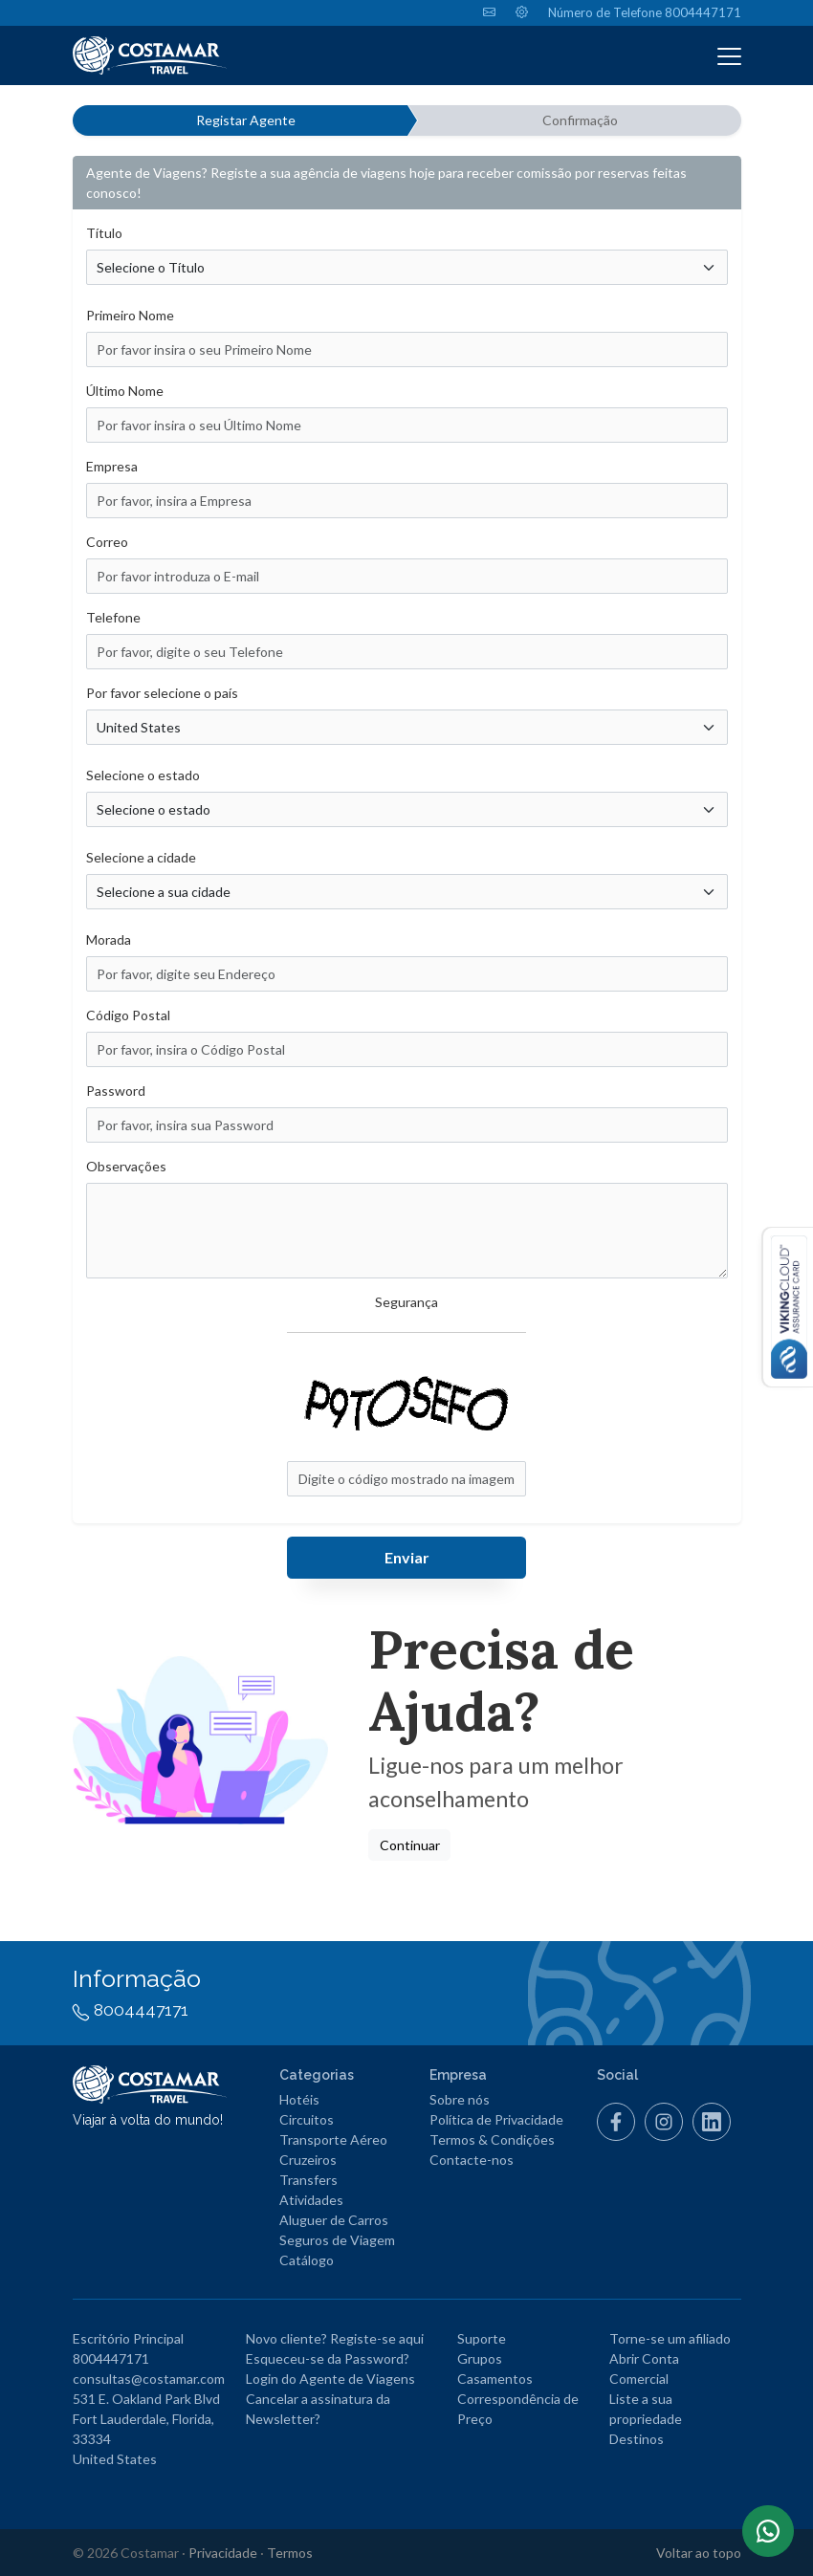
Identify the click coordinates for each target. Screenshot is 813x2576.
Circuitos (306, 2119)
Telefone (113, 617)
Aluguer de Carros (333, 2220)
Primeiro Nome (130, 315)
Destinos (636, 2439)
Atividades (311, 2200)
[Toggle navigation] (729, 55)
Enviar (407, 1557)
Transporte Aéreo (333, 2139)
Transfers (308, 2180)
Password (115, 1090)
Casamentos (495, 2378)
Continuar (410, 1845)
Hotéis (299, 2099)
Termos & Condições (492, 2139)
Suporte (481, 2338)
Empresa (112, 466)
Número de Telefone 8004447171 (644, 12)
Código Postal (128, 1015)
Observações (126, 1166)
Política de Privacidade (496, 2119)
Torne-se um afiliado (670, 2338)
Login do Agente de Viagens (330, 2378)
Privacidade (222, 2552)
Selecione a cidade (141, 857)
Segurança (406, 1302)
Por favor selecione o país (162, 693)
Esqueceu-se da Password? (327, 2358)
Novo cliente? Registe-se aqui (335, 2338)
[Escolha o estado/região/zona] (407, 809)
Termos (290, 2552)
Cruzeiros (308, 2159)
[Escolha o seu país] (407, 727)
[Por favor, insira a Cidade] (407, 891)
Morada (108, 939)
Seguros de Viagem (337, 2240)
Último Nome (125, 390)
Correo (107, 542)
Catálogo (306, 2260)
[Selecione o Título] (407, 267)
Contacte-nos (471, 2159)
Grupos (479, 2358)
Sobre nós (459, 2099)
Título (104, 233)
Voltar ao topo (698, 2552)
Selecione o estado (143, 775)
